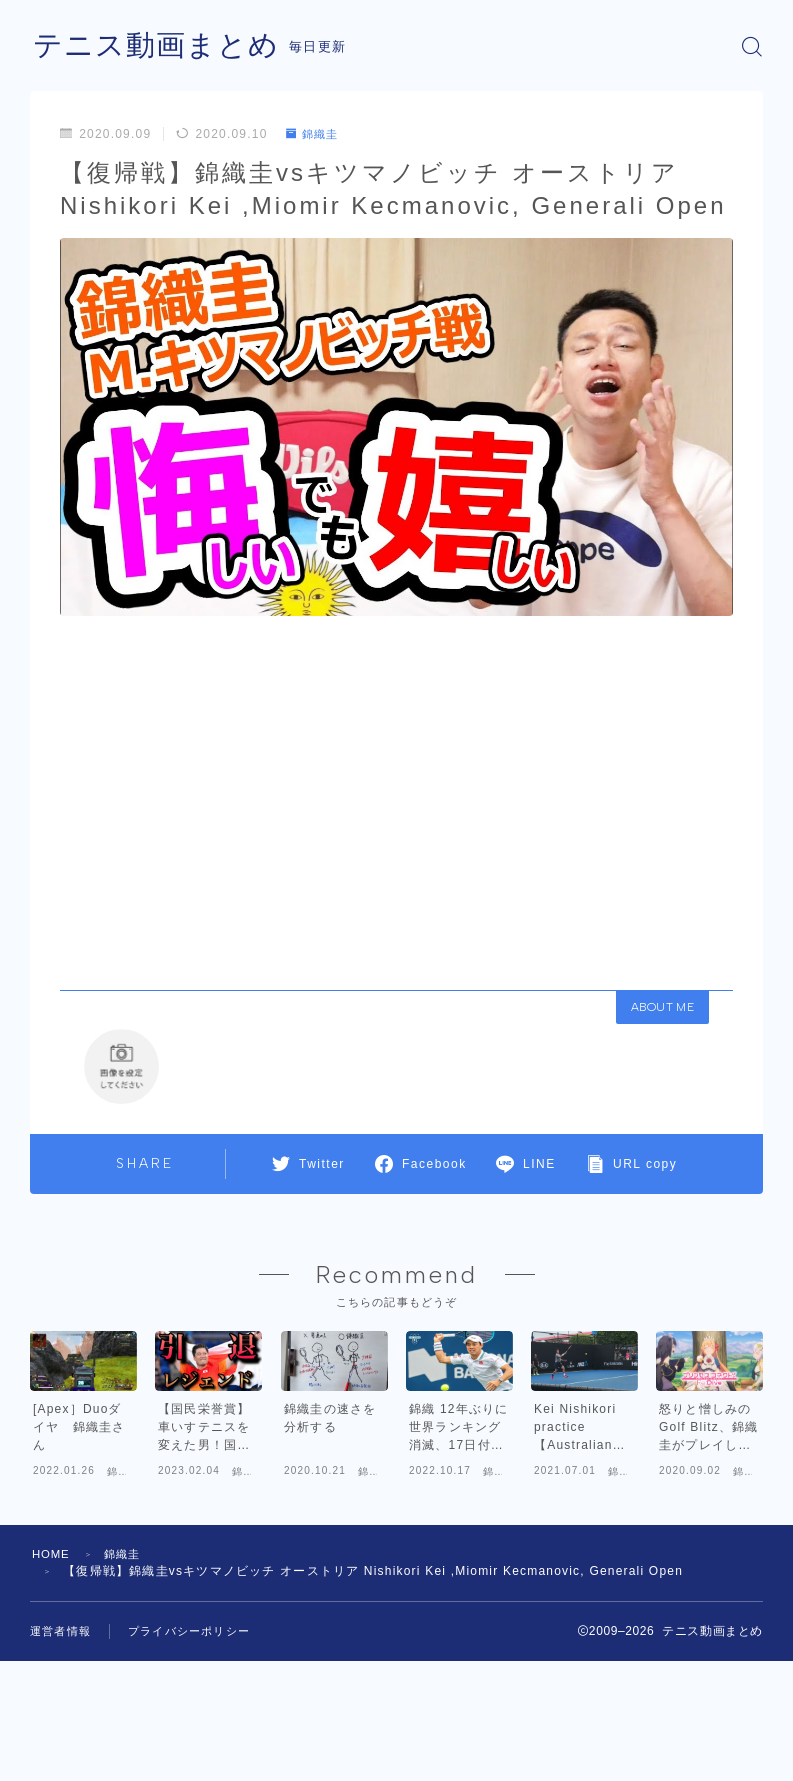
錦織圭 (315, 134)
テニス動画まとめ (160, 46)
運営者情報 (60, 1714)
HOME (52, 1637)
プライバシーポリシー (189, 1714)
